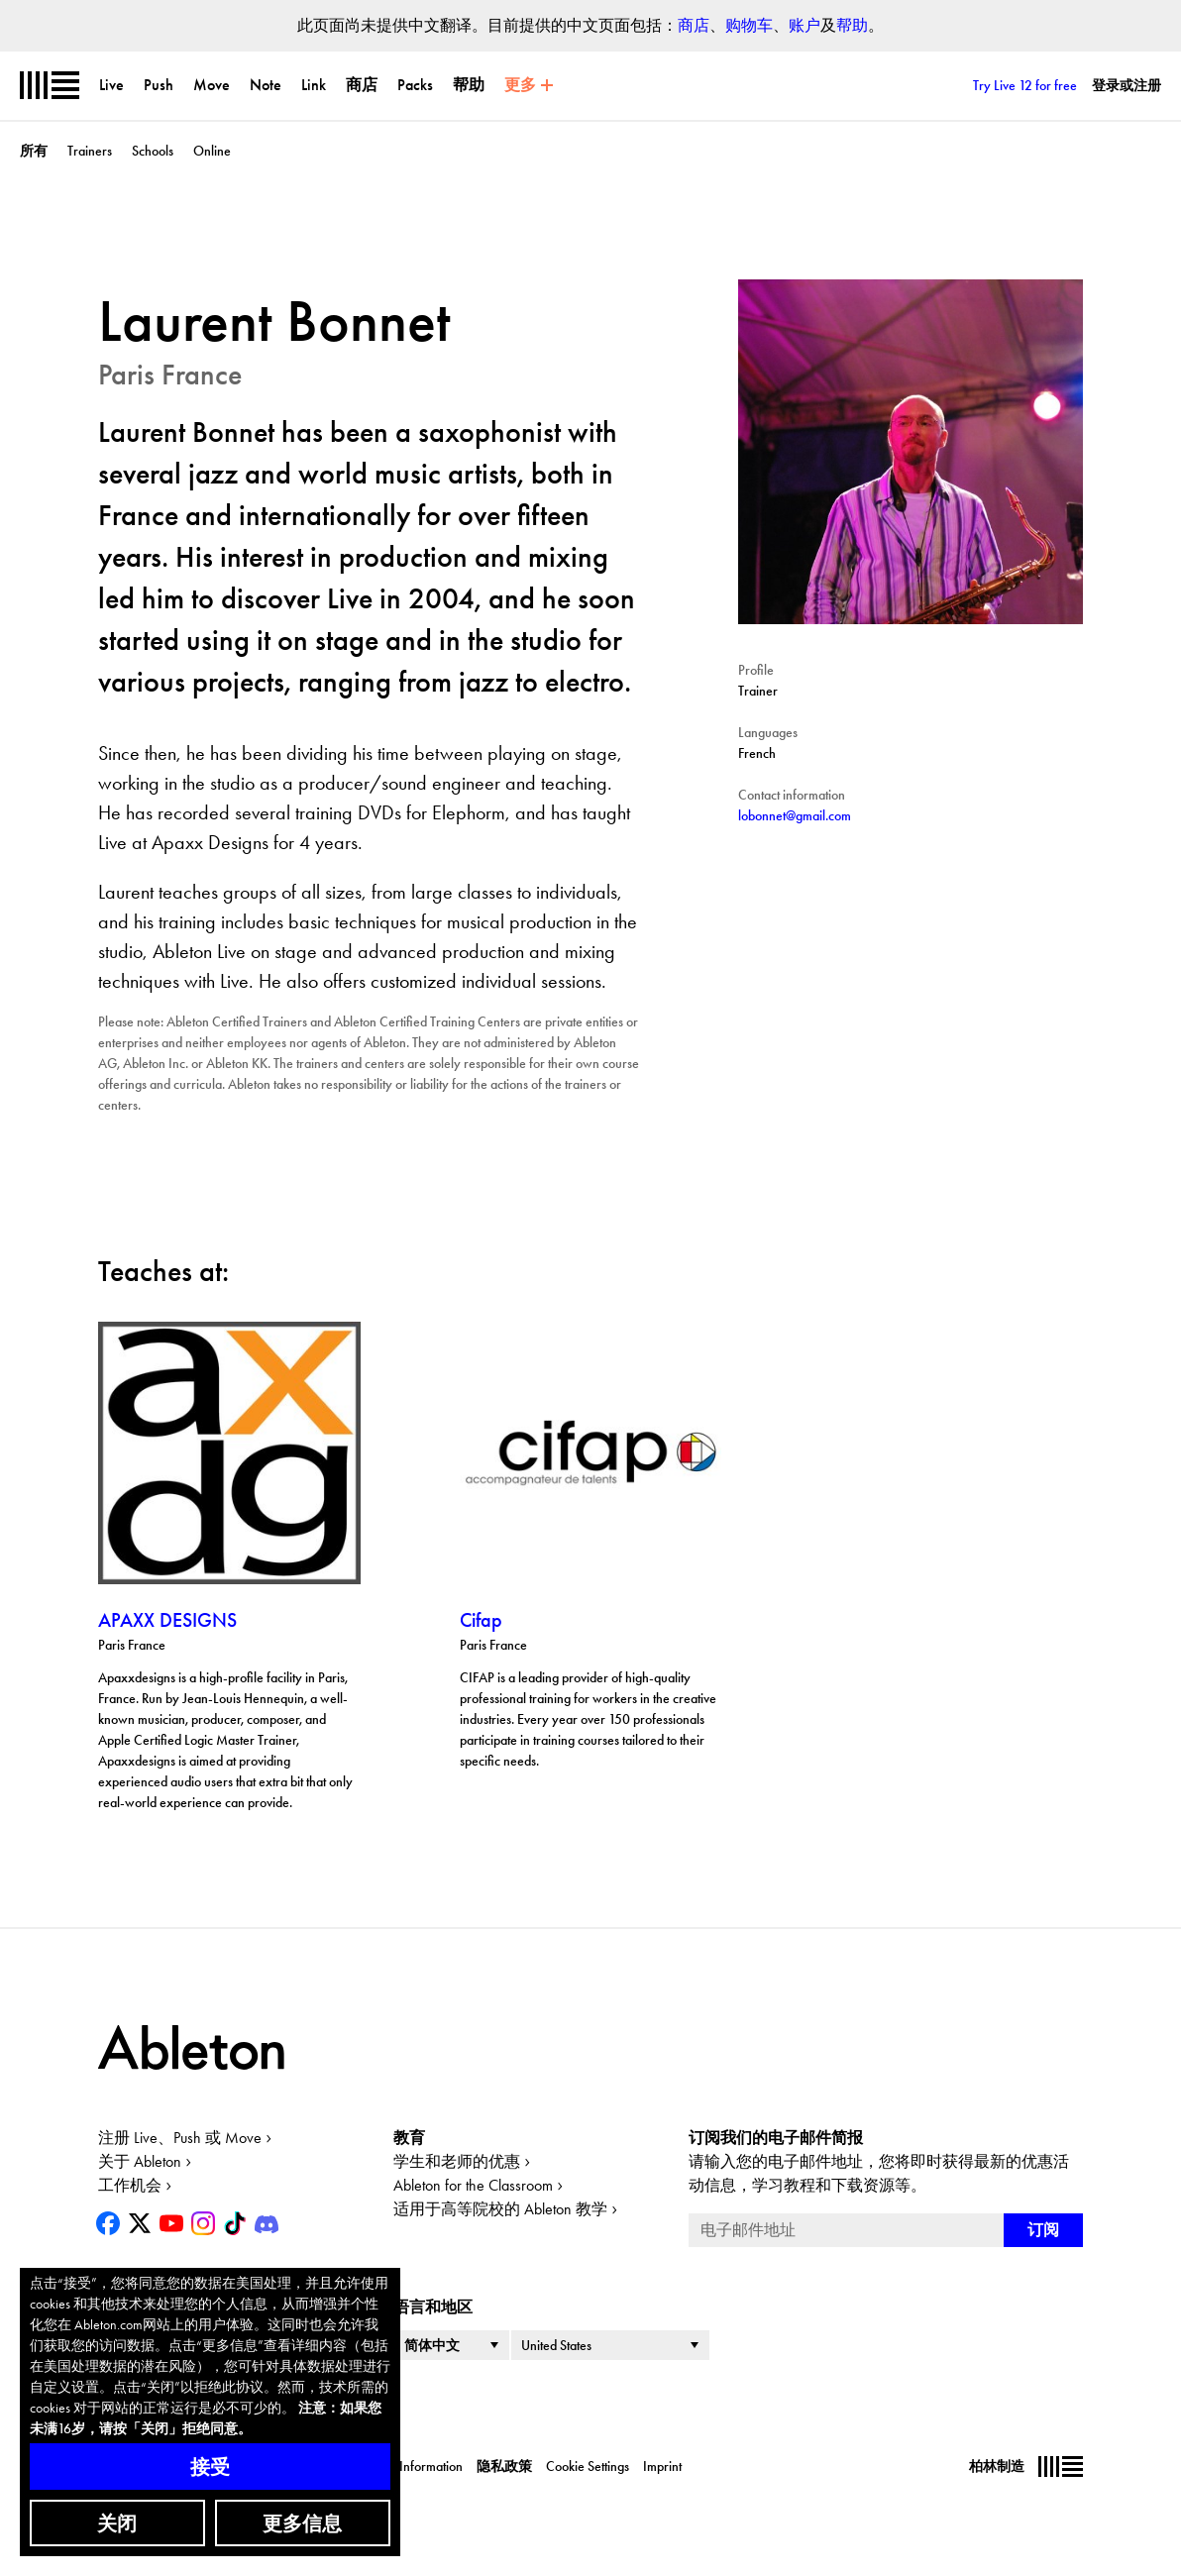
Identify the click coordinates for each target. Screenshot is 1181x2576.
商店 (693, 25)
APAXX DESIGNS (167, 1620)
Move (211, 84)
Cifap (481, 1620)
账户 (804, 25)
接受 (210, 2467)
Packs (415, 84)
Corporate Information (401, 2466)
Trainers (89, 151)
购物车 (749, 25)
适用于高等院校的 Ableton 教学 (500, 2209)
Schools (152, 151)
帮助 (852, 25)
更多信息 (302, 2523)
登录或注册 (1126, 85)
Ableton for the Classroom (473, 2185)
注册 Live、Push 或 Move (180, 2137)
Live (111, 84)
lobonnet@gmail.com (794, 815)
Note (265, 84)
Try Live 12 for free (1025, 85)
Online (212, 151)
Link (313, 84)
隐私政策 (504, 2466)
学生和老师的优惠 (456, 2161)
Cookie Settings (587, 2466)
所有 (34, 151)
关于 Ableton (139, 2161)
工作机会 (129, 2185)
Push (158, 84)
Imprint (662, 2466)
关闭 (117, 2523)
